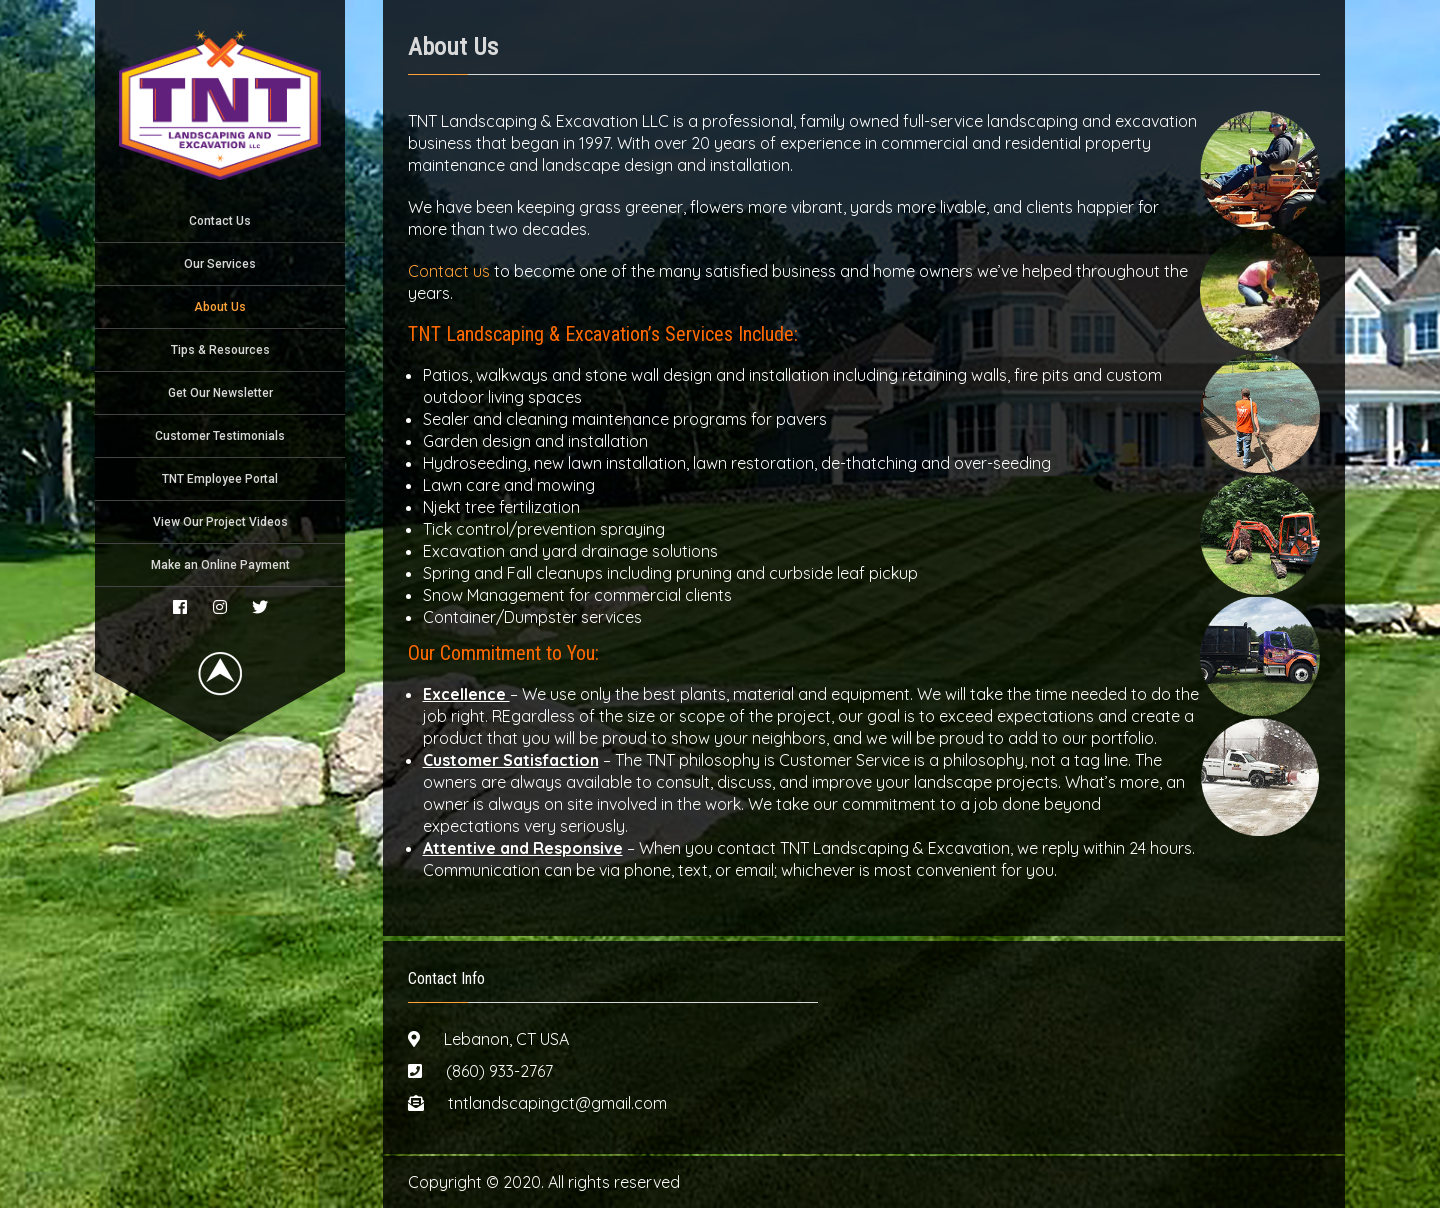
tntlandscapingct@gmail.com (557, 1103)
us (481, 271)
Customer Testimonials (220, 436)
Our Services (220, 264)
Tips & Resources (220, 350)
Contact (440, 271)
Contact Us (220, 221)
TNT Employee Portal (220, 479)
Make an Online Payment (220, 565)
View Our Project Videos (220, 522)
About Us (220, 307)
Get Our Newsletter (220, 393)
